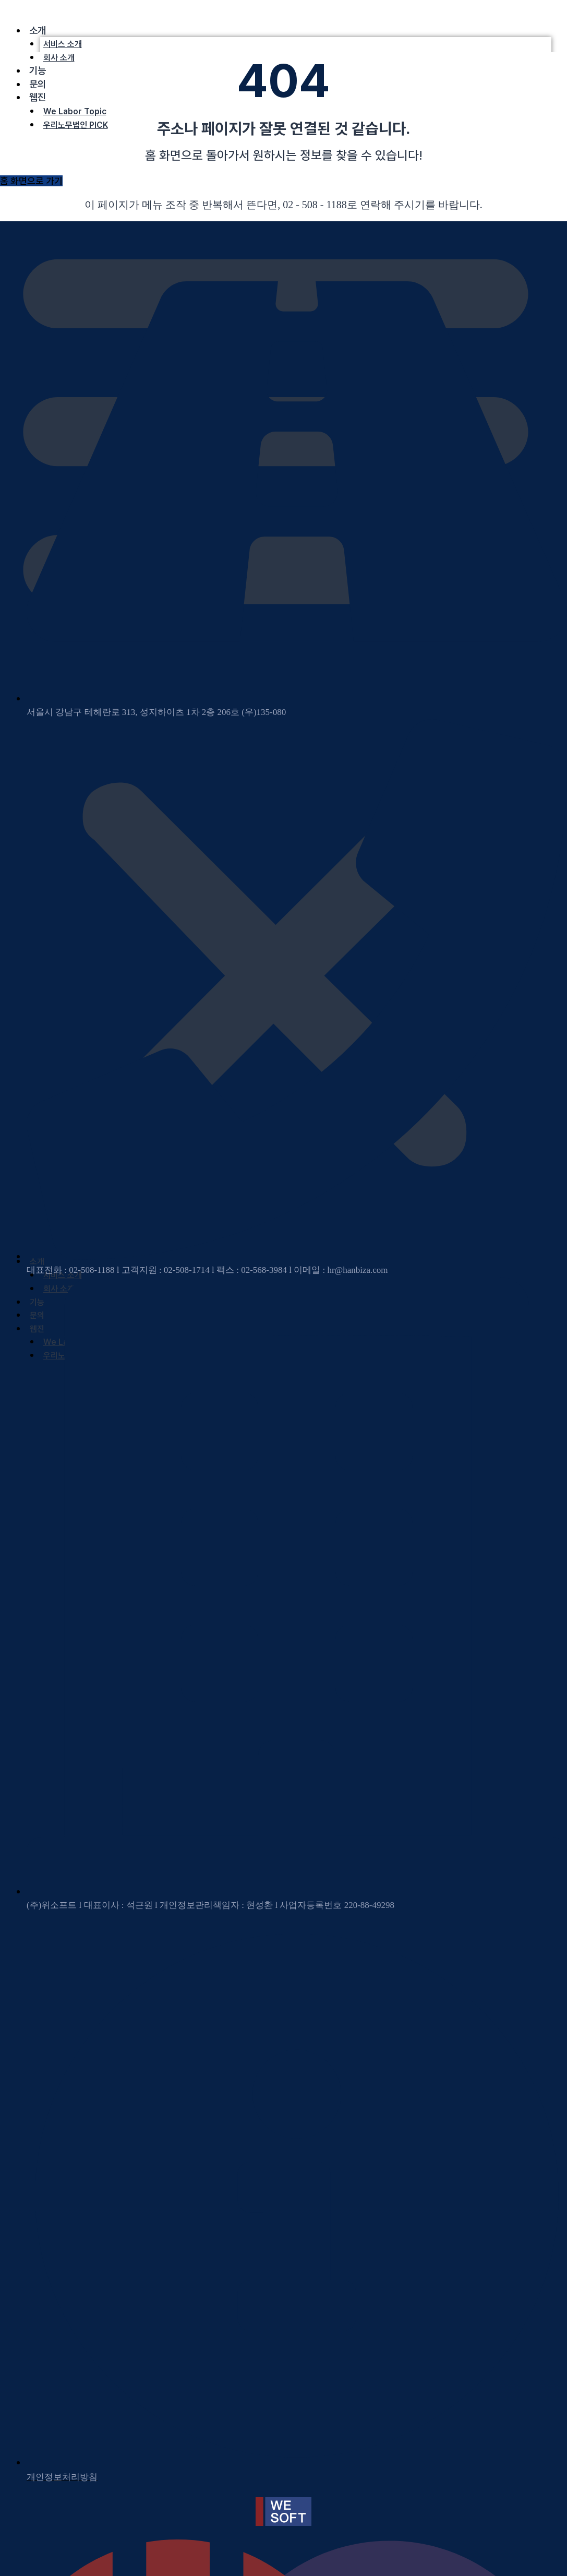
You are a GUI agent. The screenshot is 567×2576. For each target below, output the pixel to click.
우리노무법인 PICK (75, 125)
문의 (37, 84)
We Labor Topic (74, 111)
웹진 (37, 97)
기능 (37, 71)
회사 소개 (59, 58)
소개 (37, 31)
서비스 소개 (62, 44)
